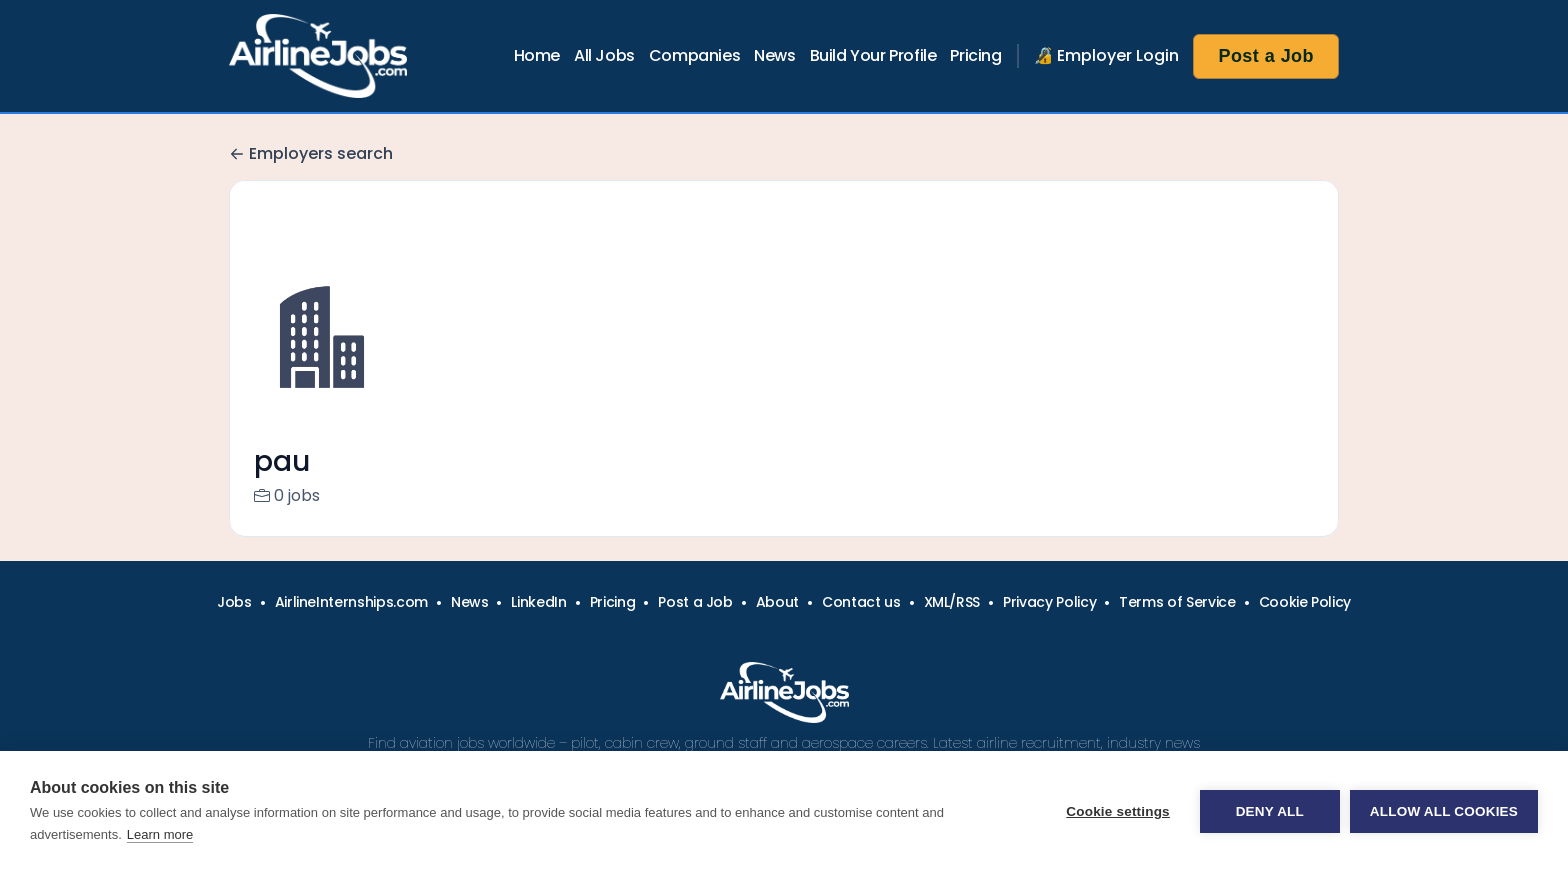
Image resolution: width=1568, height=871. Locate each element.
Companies (694, 55)
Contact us (861, 626)
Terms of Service (1177, 626)
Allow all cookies (1444, 811)
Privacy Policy (1049, 626)
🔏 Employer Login (1107, 55)
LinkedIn (538, 626)
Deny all (1270, 811)
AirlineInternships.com (351, 626)
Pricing (975, 55)
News (774, 55)
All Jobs (604, 55)
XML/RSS (952, 626)
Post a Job (1266, 56)
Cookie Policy (1305, 626)
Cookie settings (1118, 811)
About (777, 626)
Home (537, 55)
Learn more (160, 834)
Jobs (234, 626)
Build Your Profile (873, 55)
